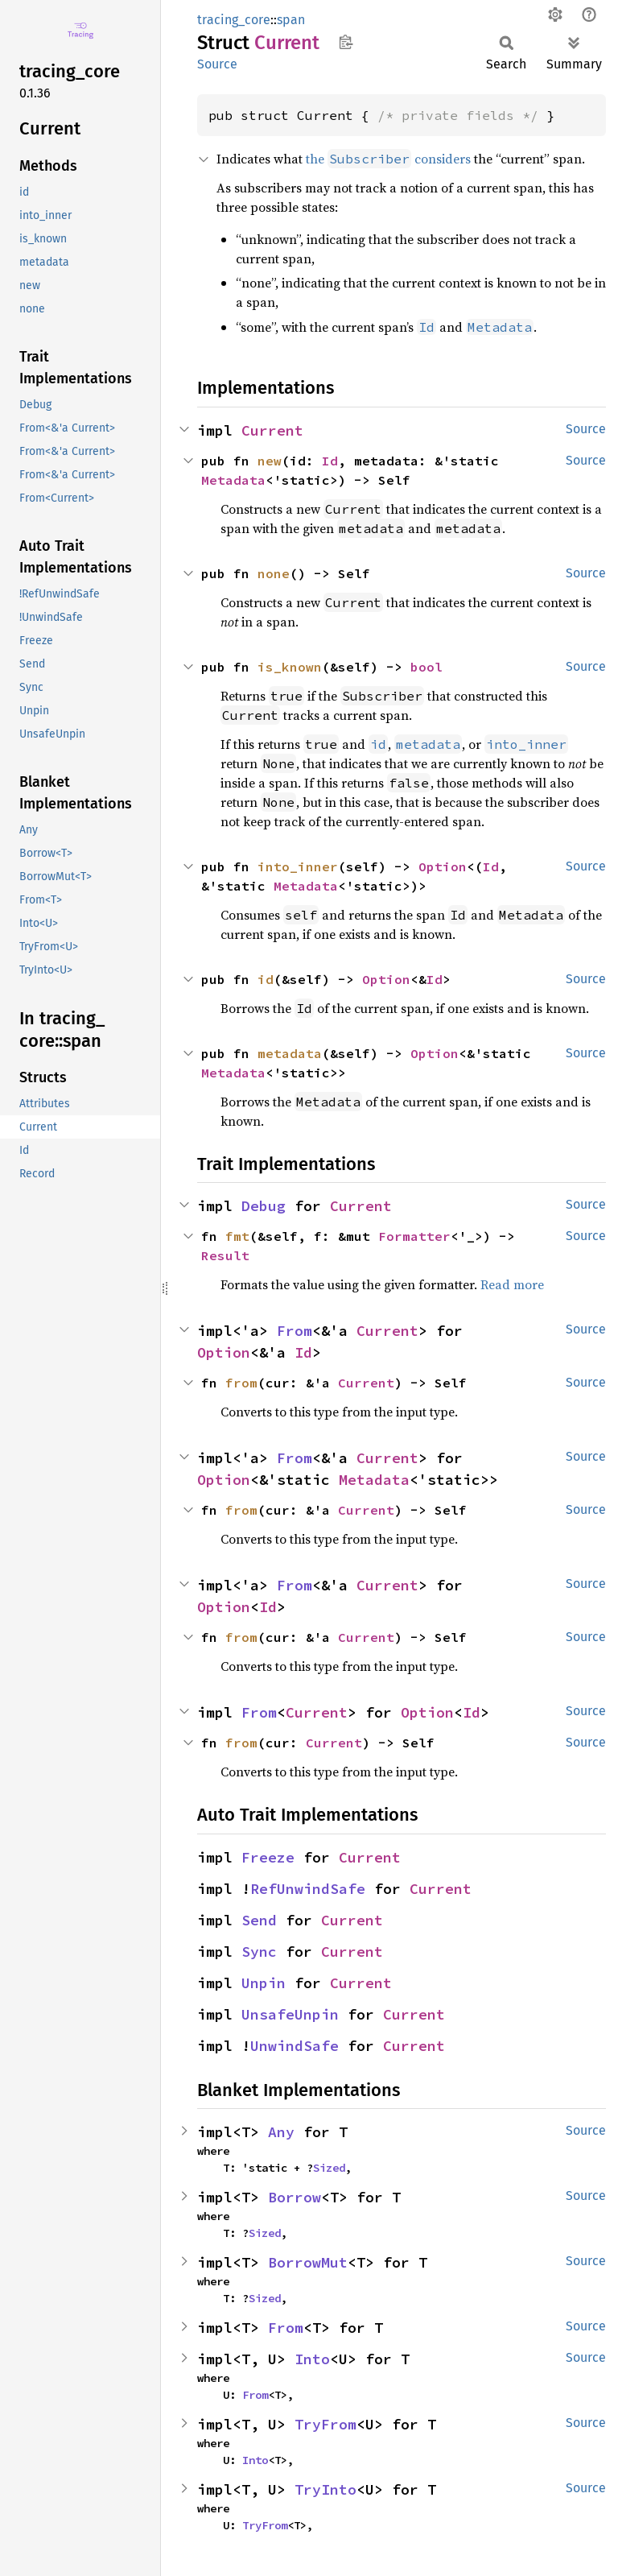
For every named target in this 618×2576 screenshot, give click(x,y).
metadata (290, 1053)
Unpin (263, 1983)
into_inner (298, 866)
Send (259, 1920)
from (241, 1383)
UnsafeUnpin (290, 2014)
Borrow (294, 2197)
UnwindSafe (294, 2045)
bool (426, 667)
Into (312, 2359)
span (291, 19)
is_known (290, 667)
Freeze (268, 1857)
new (270, 461)
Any (281, 2132)
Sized (329, 2167)
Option (442, 866)
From (294, 1330)
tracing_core (233, 19)
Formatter (414, 1236)
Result (225, 1255)
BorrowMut (308, 2262)
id (266, 979)
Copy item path (345, 42)
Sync (259, 1951)
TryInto (325, 2489)
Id (330, 461)
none (274, 573)
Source (217, 64)
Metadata (233, 480)
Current (272, 430)
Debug (263, 1206)
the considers (388, 158)
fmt (237, 1236)
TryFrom (325, 2424)
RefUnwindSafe (307, 1888)
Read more (512, 1284)
